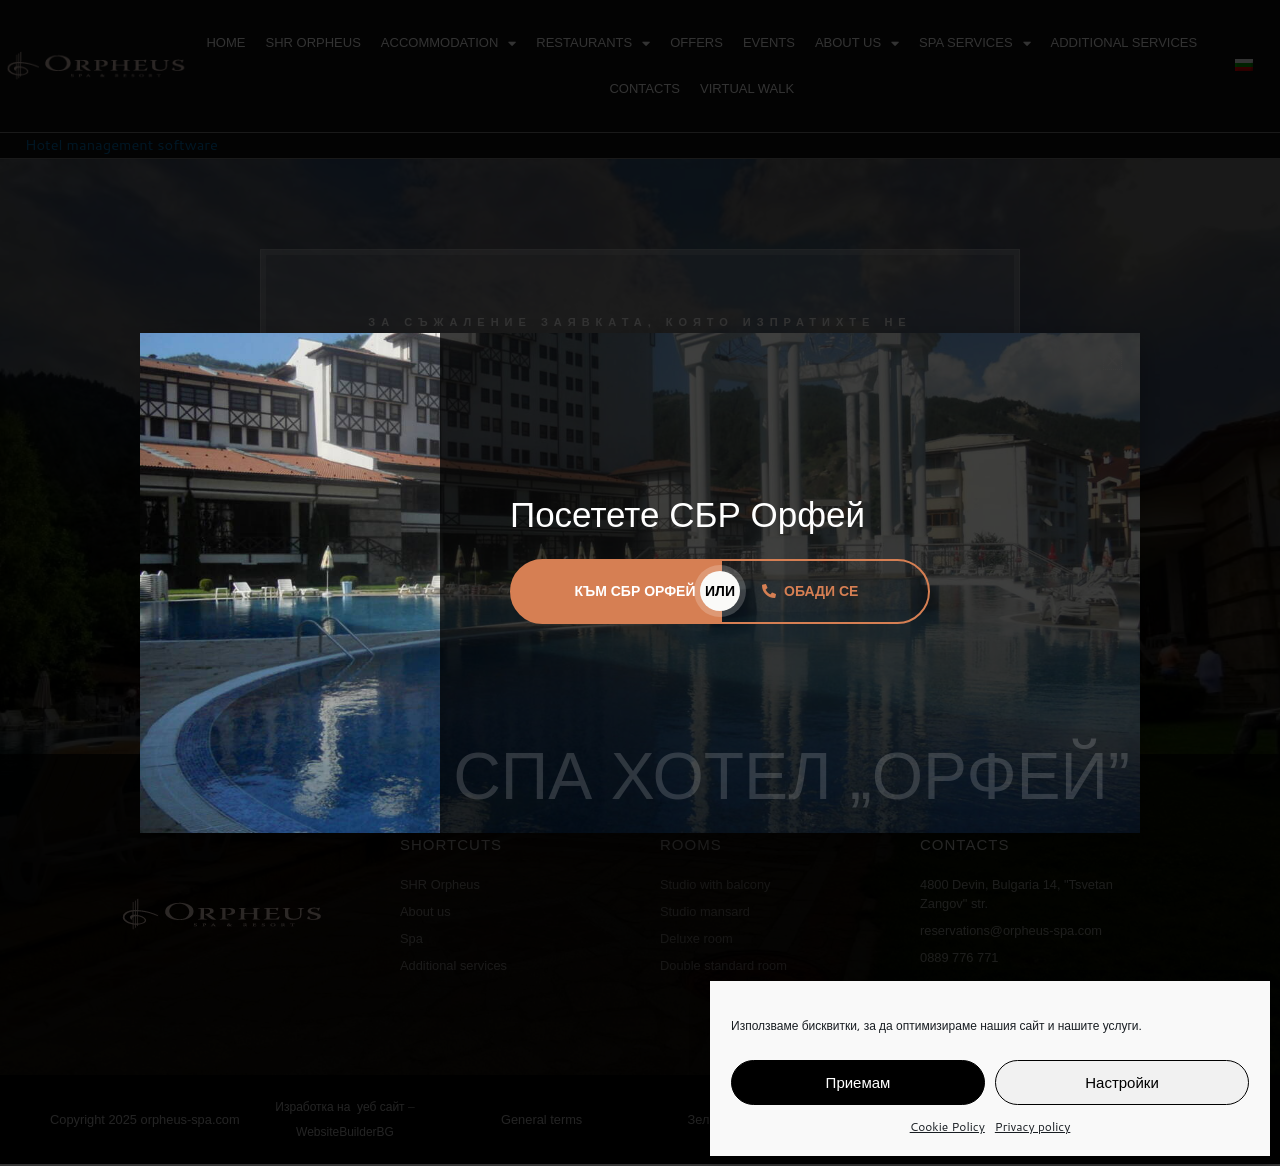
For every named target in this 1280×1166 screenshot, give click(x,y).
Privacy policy (1033, 1126)
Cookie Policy (947, 1126)
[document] (640, 583)
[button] (1112, 360)
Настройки (1122, 1082)
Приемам (858, 1082)
